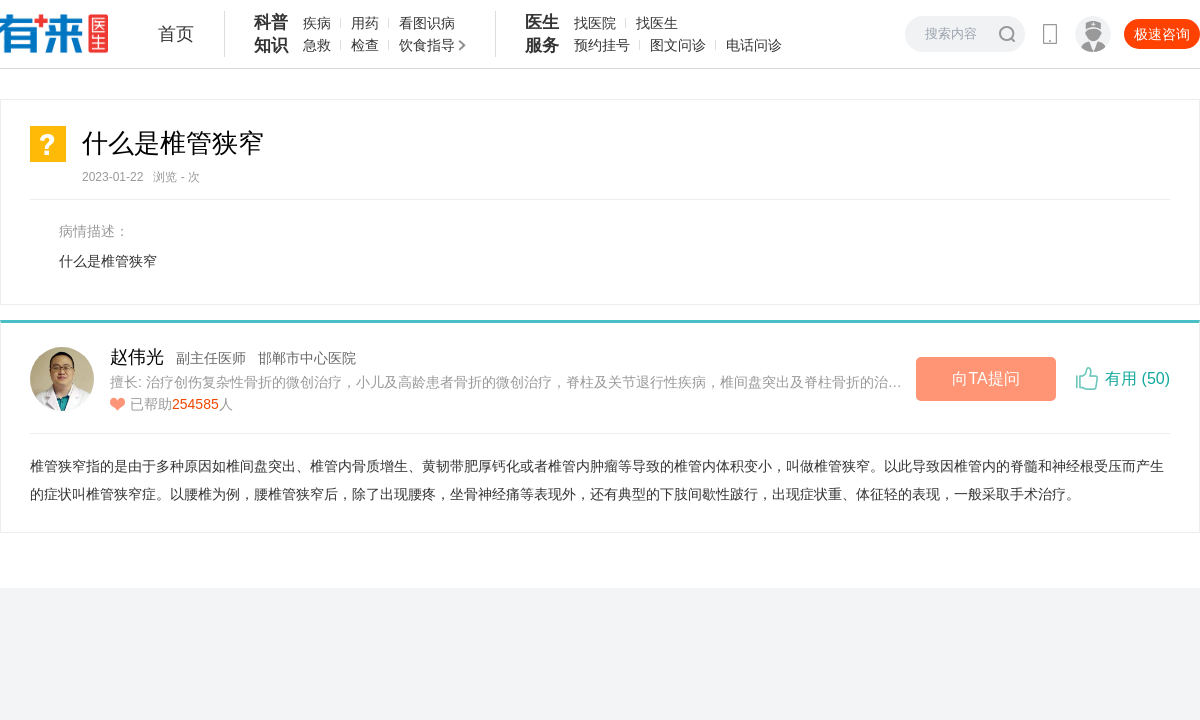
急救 (317, 45)
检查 (365, 45)
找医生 (657, 23)
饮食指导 (427, 45)
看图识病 (427, 23)
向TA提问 (985, 378)
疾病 (317, 23)
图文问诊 (678, 45)
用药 (365, 23)
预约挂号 (602, 45)
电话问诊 (754, 45)
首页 (176, 34)
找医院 (595, 23)
